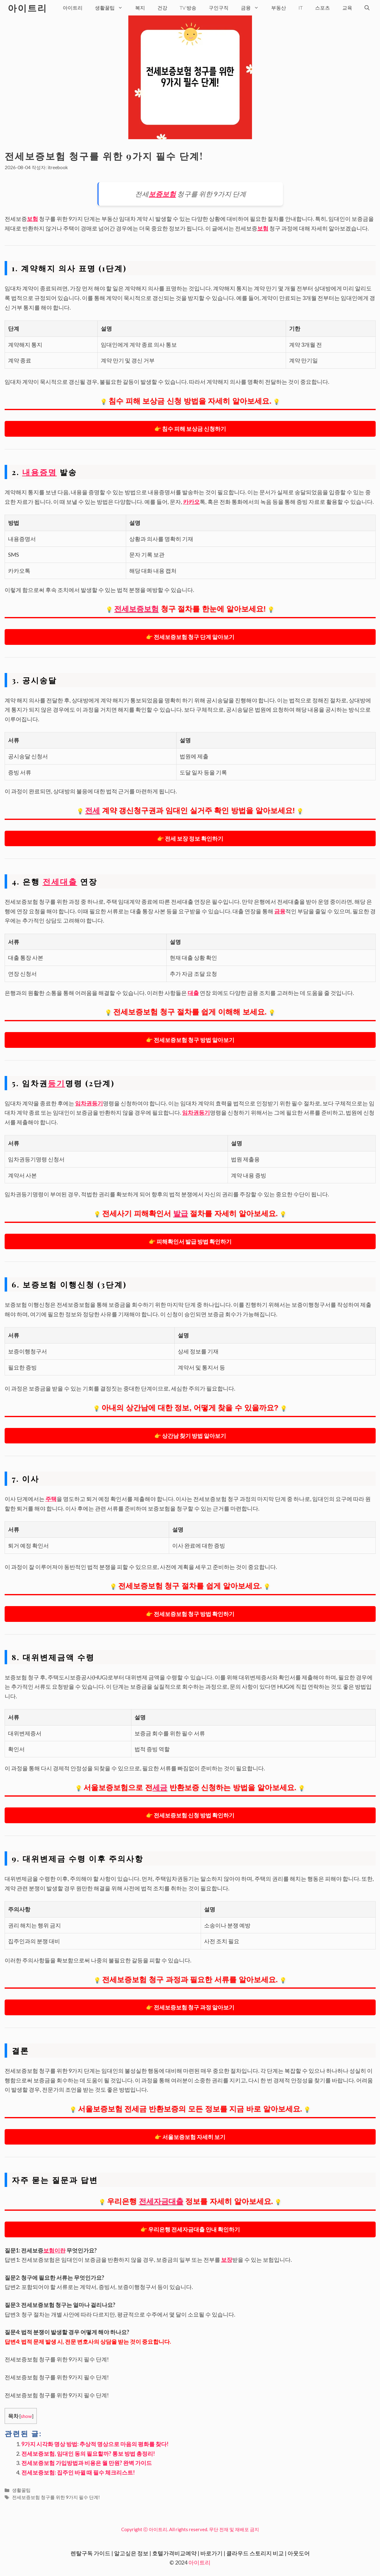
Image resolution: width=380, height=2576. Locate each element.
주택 (51, 1498)
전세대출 (60, 881)
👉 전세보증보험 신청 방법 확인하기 (190, 1815)
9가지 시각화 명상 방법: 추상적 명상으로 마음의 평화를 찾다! (95, 2444)
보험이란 (54, 2250)
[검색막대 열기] (367, 7)
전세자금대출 (161, 2201)
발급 (180, 1213)
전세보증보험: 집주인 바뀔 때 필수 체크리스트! (78, 2472)
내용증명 (39, 472)
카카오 (191, 501)
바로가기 (211, 2553)
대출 (193, 992)
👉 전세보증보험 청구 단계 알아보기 (190, 636)
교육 (347, 8)
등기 (56, 1083)
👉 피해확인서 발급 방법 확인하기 (190, 1241)
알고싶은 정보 (131, 2553)
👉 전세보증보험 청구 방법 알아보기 (190, 1039)
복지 (140, 8)
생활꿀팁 (112, 7)
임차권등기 (89, 1103)
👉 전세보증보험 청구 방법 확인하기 (190, 1613)
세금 (159, 1787)
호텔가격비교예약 (174, 2553)
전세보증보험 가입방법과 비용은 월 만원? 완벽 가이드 (86, 2462)
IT (300, 8)
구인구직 (218, 8)
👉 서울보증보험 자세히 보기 (190, 2136)
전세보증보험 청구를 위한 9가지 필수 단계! (56, 2497)
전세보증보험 (136, 609)
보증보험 (162, 194)
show (26, 2416)
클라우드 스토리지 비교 (255, 2553)
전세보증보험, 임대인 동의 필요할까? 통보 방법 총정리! (88, 2453)
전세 (92, 810)
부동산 (278, 8)
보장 (226, 2259)
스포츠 (322, 8)
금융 (253, 7)
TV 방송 (188, 8)
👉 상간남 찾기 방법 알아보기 (190, 1435)
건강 (162, 8)
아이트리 (27, 8)
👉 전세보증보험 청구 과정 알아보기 (190, 2007)
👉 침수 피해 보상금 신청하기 (190, 428)
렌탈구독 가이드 (90, 2553)
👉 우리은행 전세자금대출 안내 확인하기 (190, 2229)
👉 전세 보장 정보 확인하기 (190, 838)
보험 (32, 218)
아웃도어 (299, 2553)
